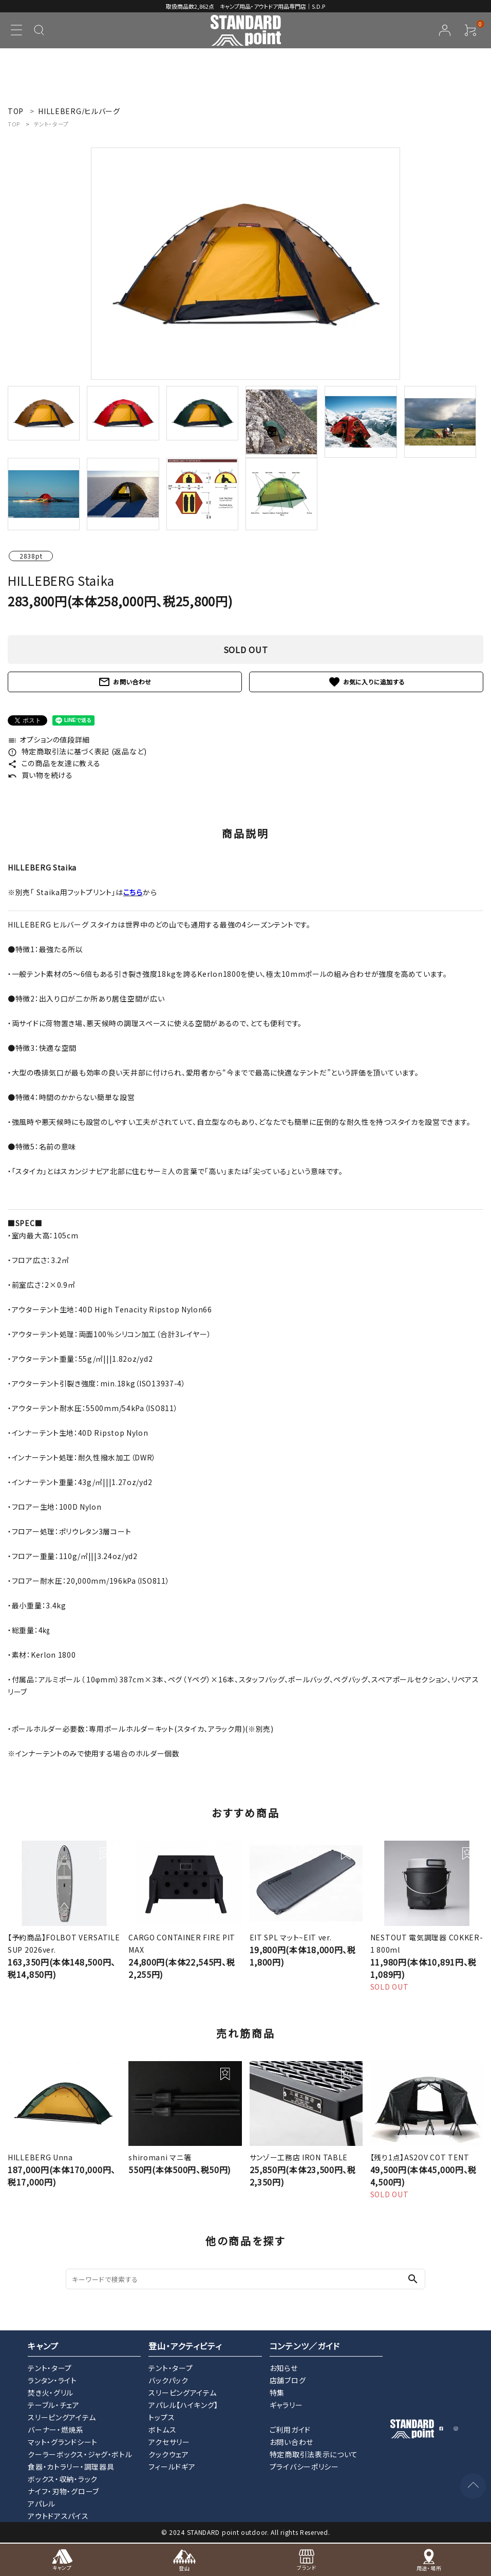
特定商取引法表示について (314, 2454)
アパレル (41, 2503)
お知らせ (284, 2368)
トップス (161, 2417)
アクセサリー (169, 2442)
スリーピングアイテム (62, 2417)
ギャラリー (286, 2405)
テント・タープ (51, 124)
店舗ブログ (288, 2380)
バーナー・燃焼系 (56, 2429)
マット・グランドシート (63, 2442)
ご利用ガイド (290, 2429)
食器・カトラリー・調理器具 (71, 2466)
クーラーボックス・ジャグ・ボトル (80, 2454)
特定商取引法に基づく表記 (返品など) (77, 751)
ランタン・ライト (52, 2380)
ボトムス (162, 2429)
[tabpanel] (245, 263)
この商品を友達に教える (54, 763)
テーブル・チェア (54, 2405)
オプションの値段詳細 (49, 739)
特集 (277, 2392)
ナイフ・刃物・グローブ (63, 2491)
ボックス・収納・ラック (63, 2479)
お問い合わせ (125, 682)
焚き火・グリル (50, 2392)
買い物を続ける (40, 775)
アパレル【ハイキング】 (183, 2405)
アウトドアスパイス (58, 2516)
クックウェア (168, 2454)
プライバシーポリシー (304, 2466)
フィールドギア (171, 2466)
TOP (14, 124)
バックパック (168, 2380)
